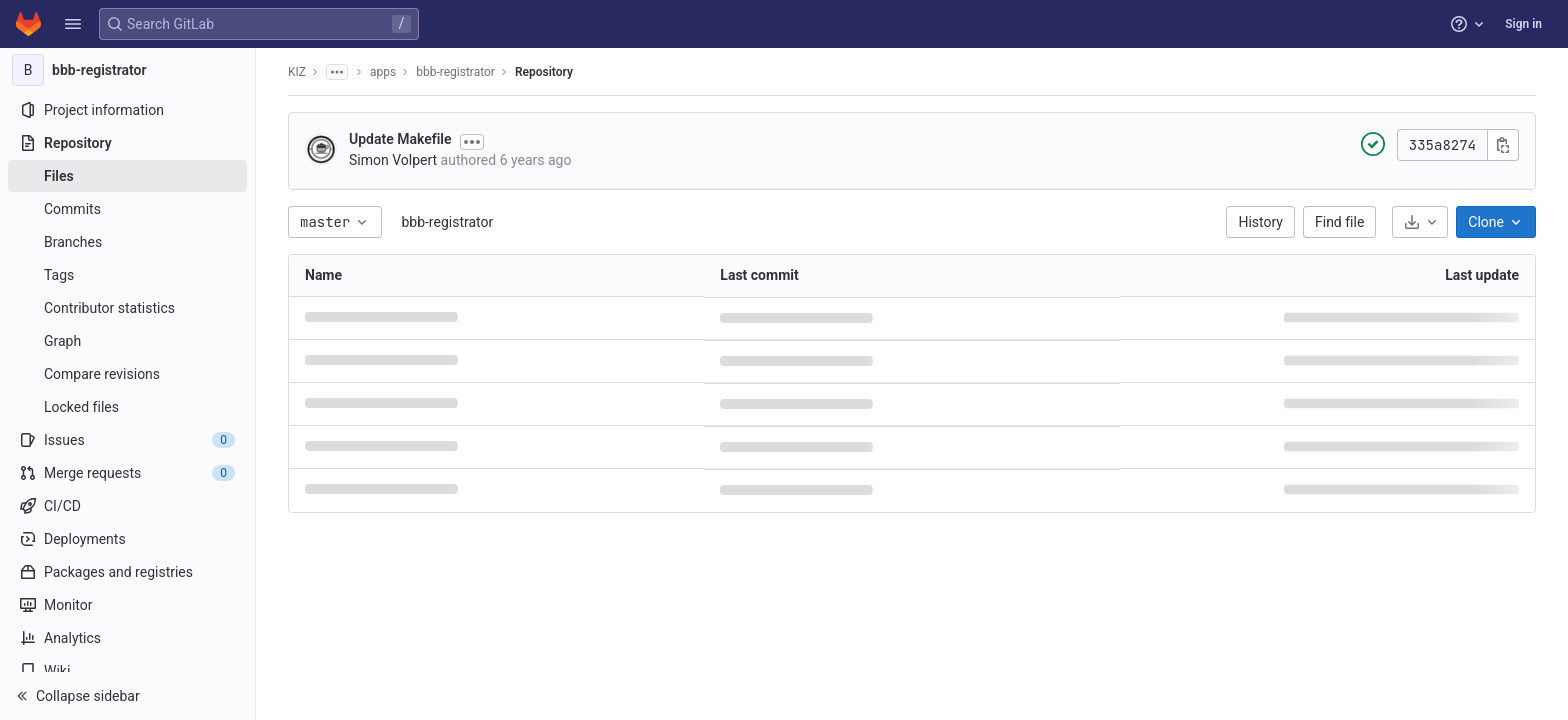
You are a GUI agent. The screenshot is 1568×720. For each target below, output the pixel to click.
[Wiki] (127, 671)
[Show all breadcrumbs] (337, 72)
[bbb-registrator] (128, 70)
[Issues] (127, 440)
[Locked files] (127, 407)
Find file (1339, 222)
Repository (544, 72)
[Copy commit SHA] (1503, 145)
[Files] (127, 176)
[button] (73, 24)
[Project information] (127, 110)
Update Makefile (400, 139)
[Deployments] (127, 539)
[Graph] (127, 341)
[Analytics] (127, 638)
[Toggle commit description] (472, 142)
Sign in (1523, 24)
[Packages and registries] (127, 572)
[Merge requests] (127, 473)
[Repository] (127, 143)
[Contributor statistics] (127, 308)
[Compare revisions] (127, 374)
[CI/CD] (127, 506)
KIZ (297, 72)
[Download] (1420, 222)
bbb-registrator (447, 222)
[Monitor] (127, 605)
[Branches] (127, 242)
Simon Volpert (393, 160)
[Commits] (127, 209)
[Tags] (127, 275)
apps (383, 72)
